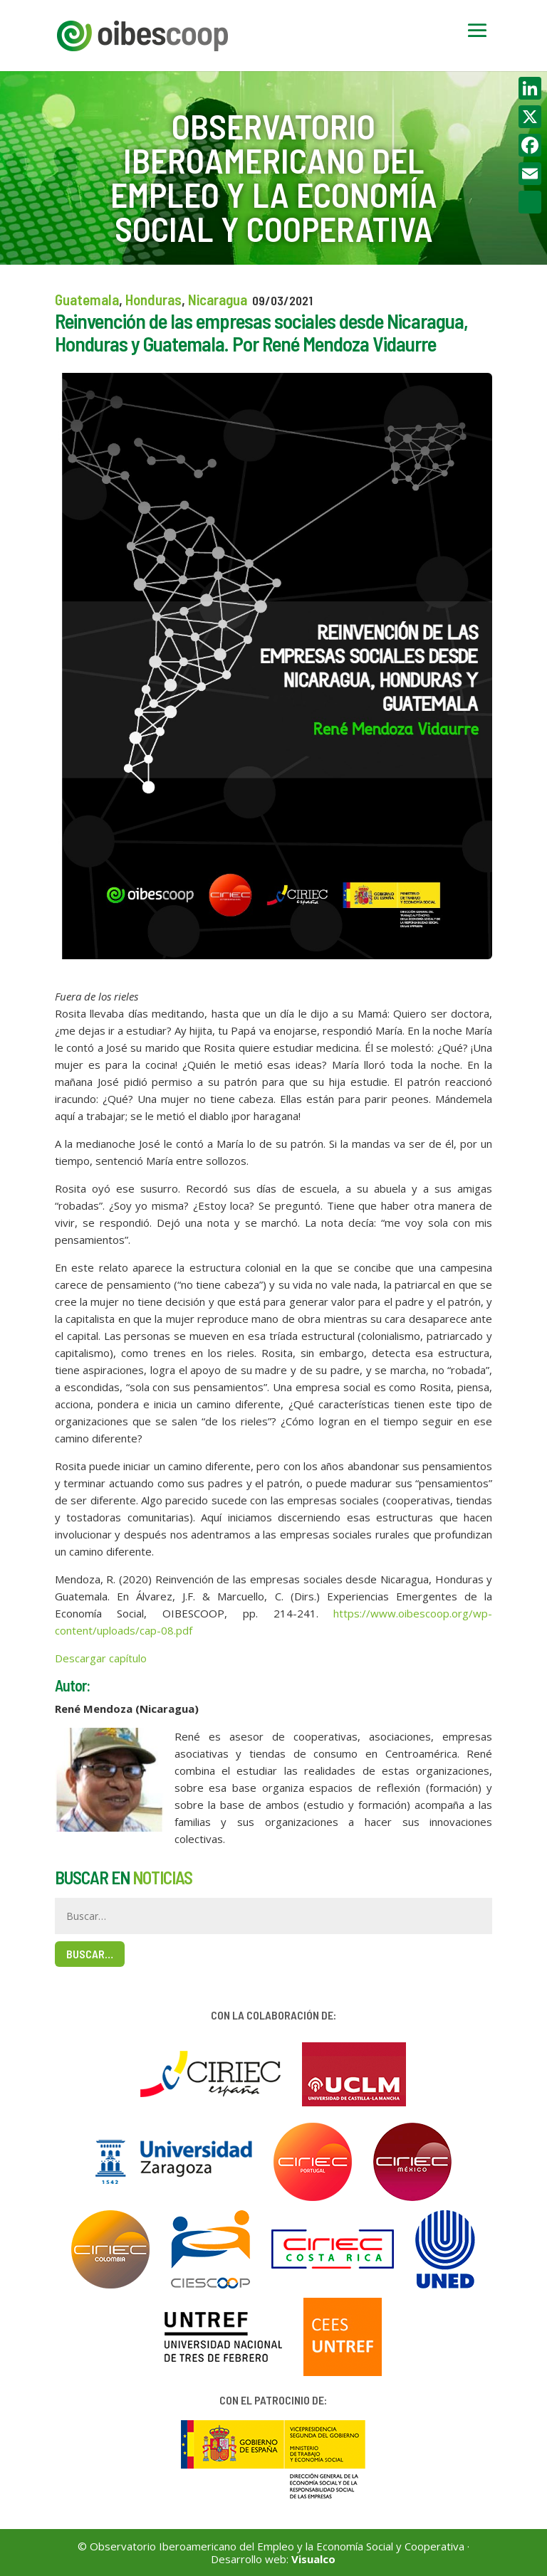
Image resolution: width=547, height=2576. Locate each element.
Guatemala (87, 299)
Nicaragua (217, 299)
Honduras (153, 299)
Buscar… (89, 1953)
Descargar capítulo (101, 1658)
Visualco (313, 2559)
